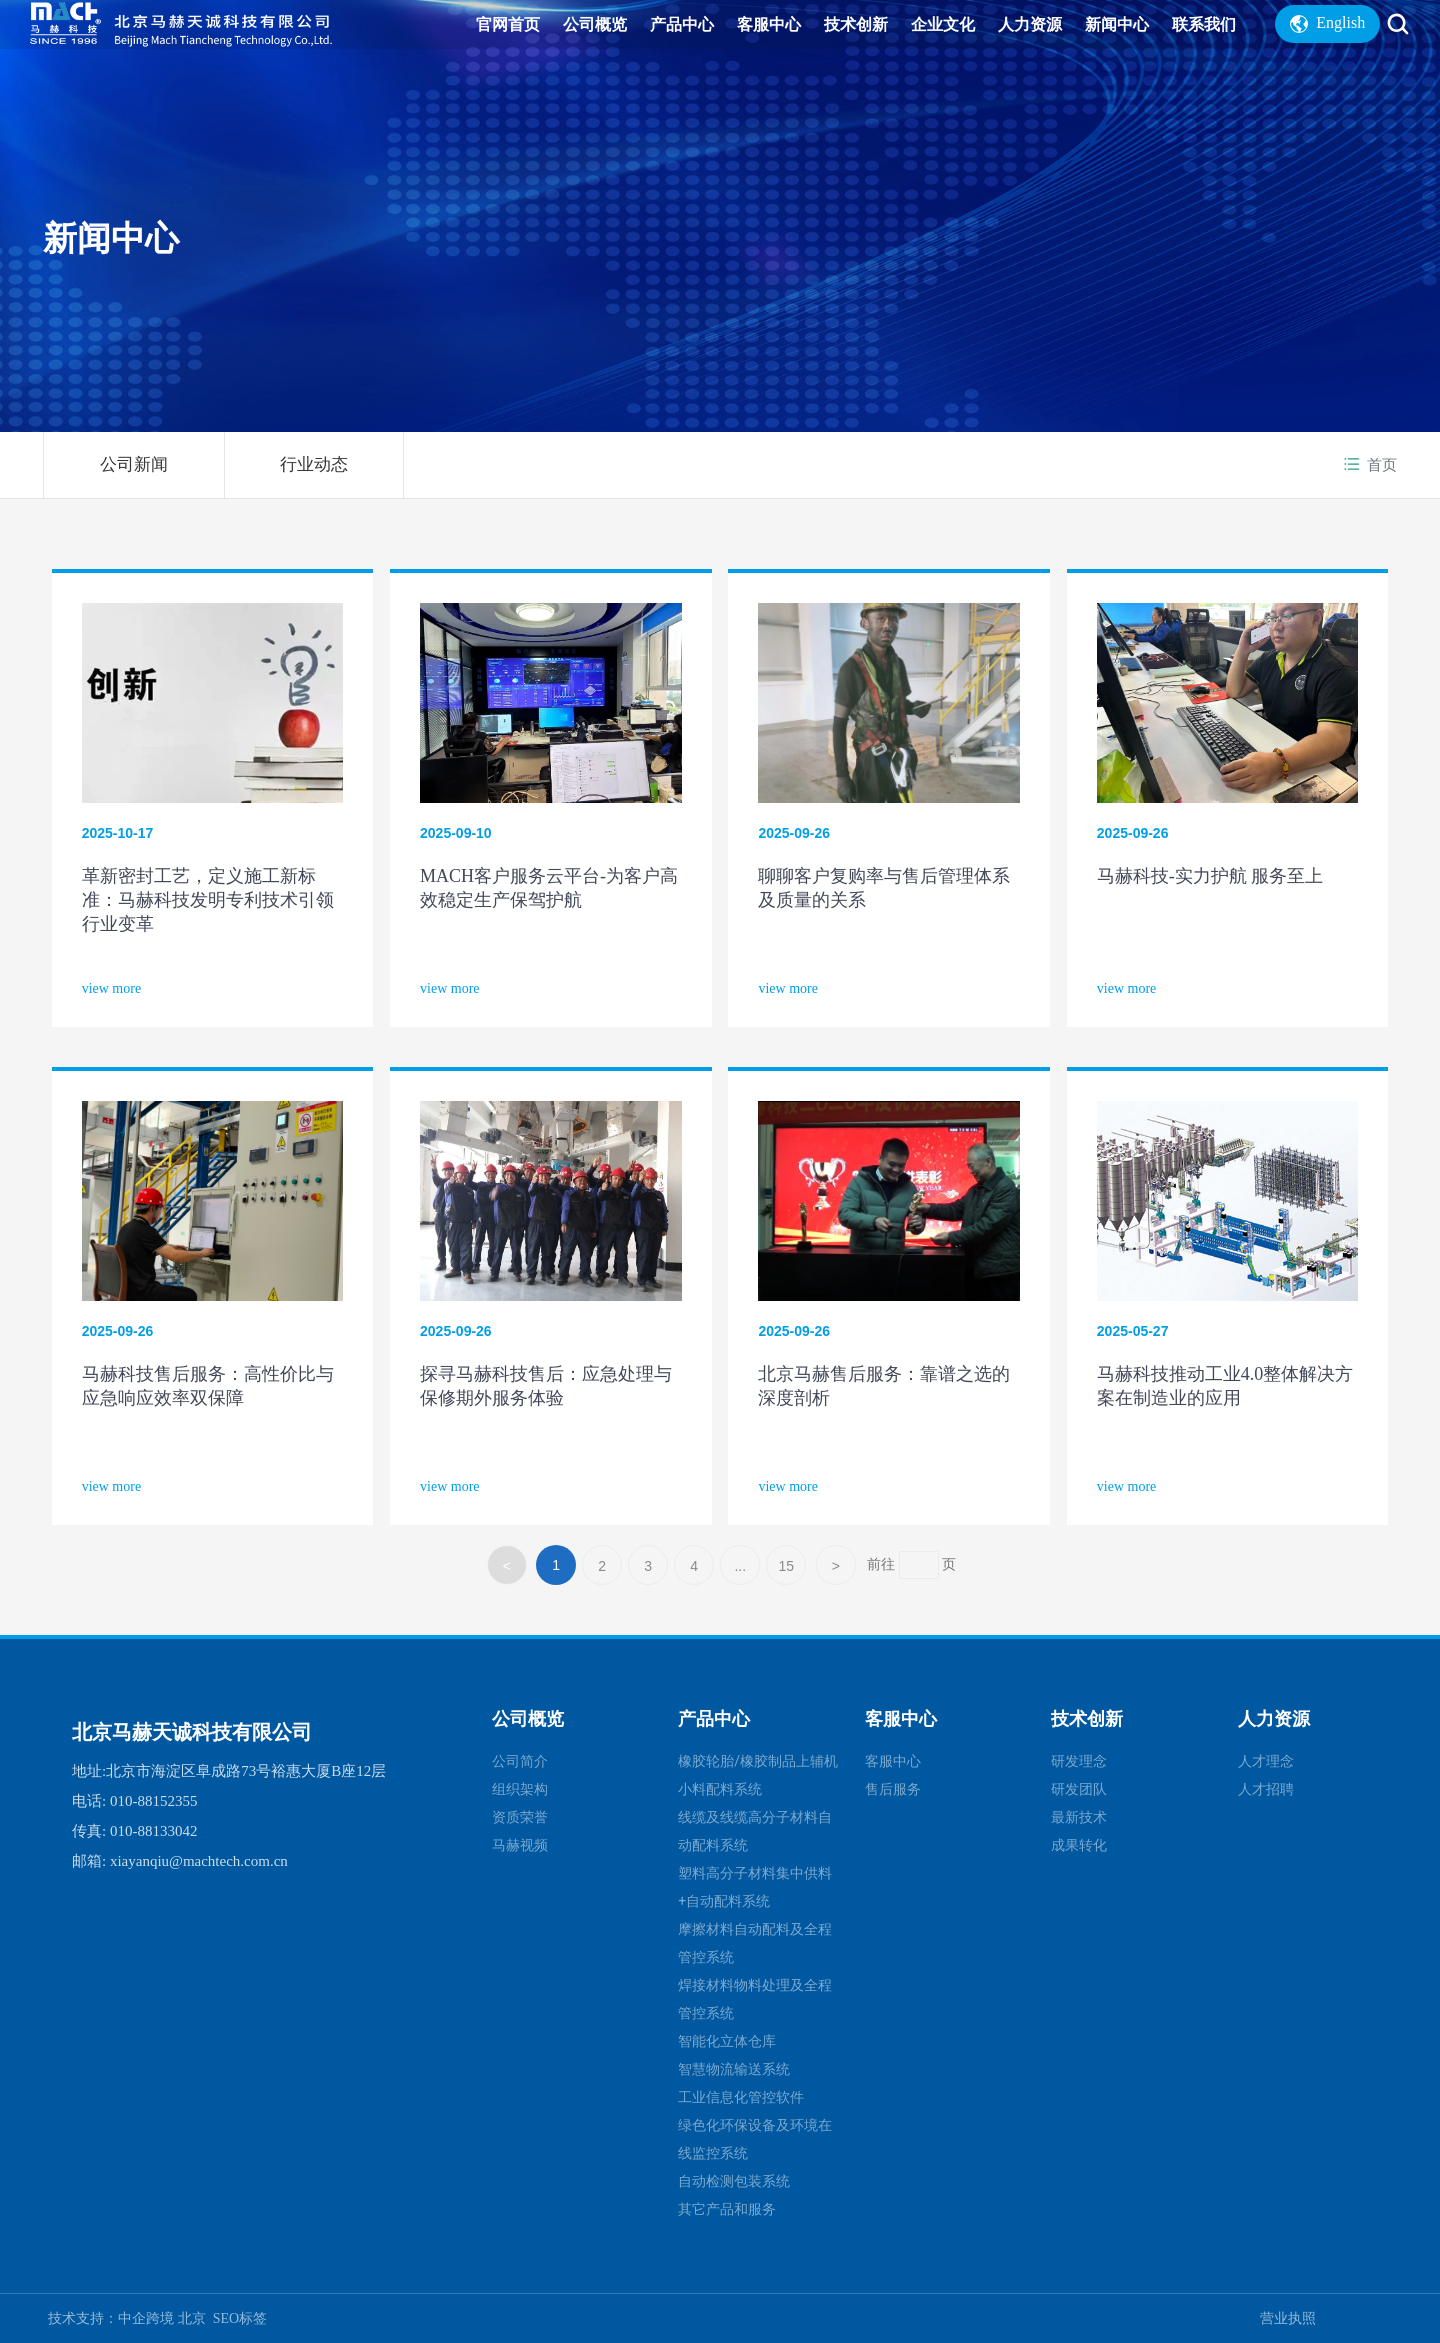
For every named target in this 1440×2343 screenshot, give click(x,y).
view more (111, 988)
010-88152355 (154, 1801)
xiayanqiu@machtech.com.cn (199, 1861)
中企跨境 (148, 2318)
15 (786, 1566)
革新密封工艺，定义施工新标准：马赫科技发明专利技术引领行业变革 (208, 900)
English (1327, 41)
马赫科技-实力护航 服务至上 (1210, 876)
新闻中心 (111, 237)
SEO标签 (240, 2318)
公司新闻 (134, 464)
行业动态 (314, 464)
